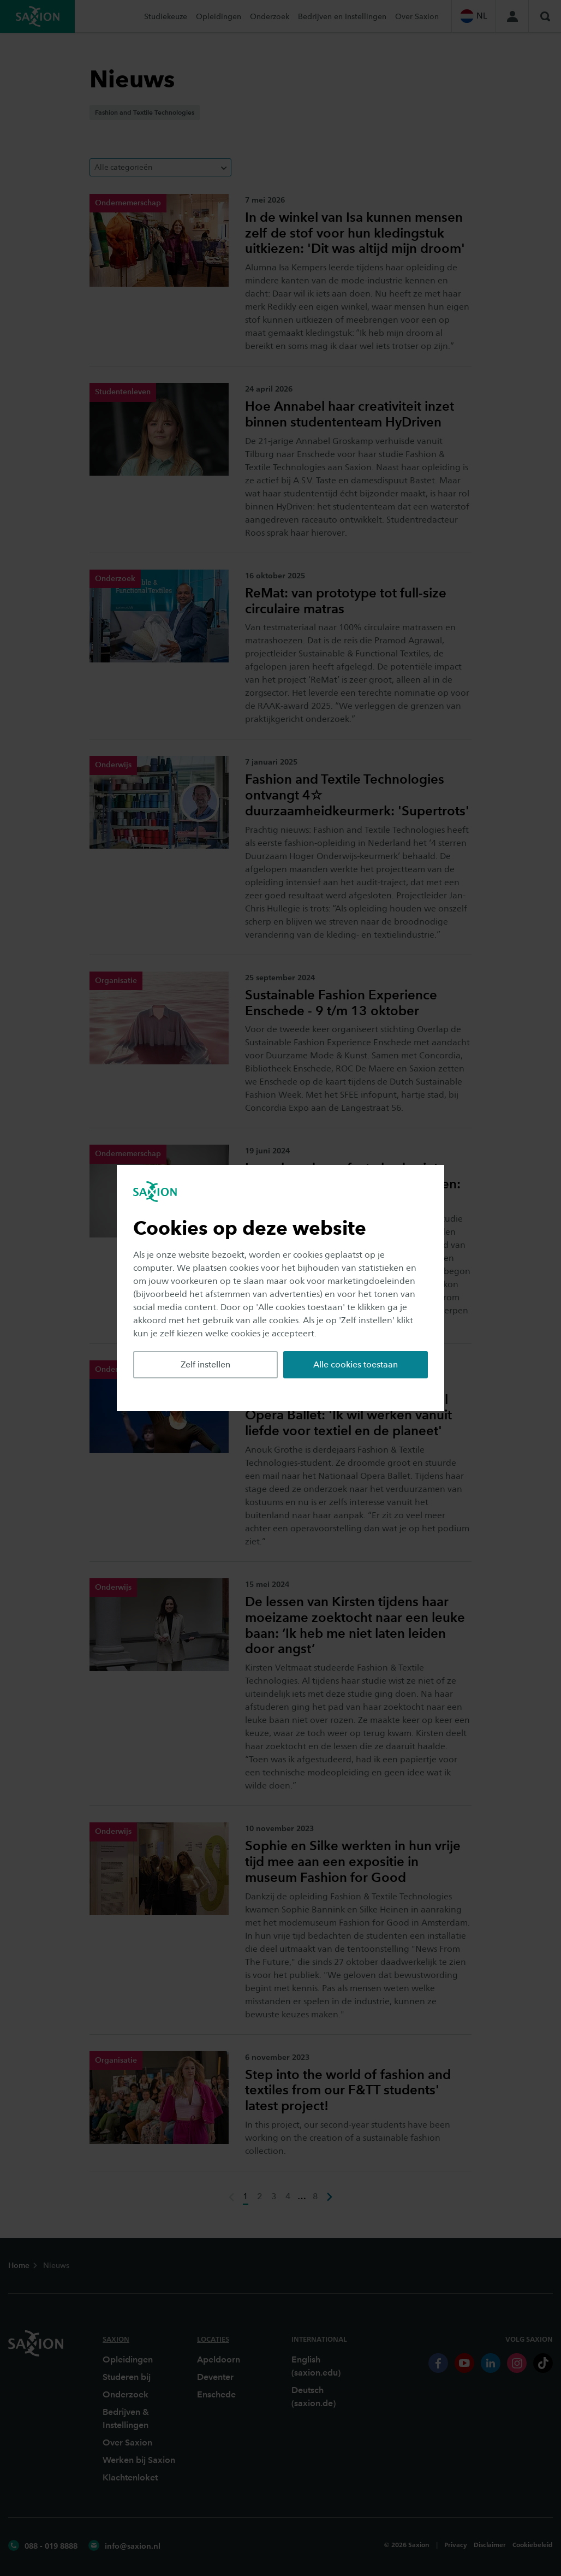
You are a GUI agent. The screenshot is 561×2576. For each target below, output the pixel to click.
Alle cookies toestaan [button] (355, 1364)
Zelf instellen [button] (205, 1364)
